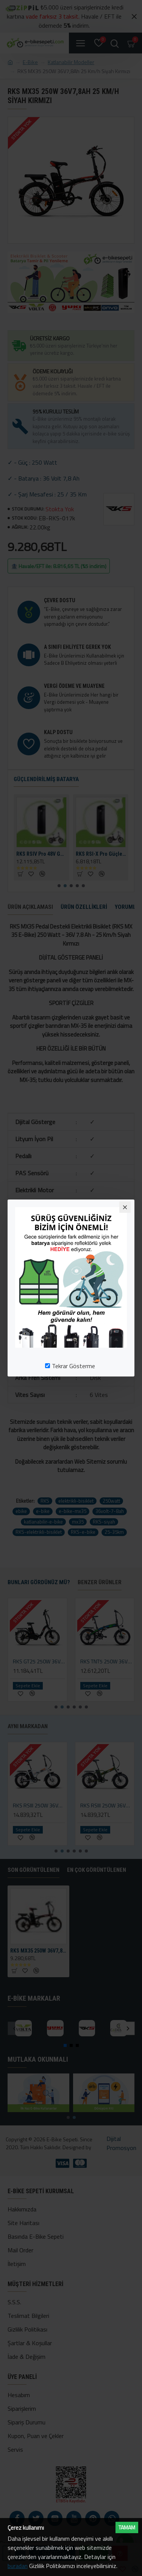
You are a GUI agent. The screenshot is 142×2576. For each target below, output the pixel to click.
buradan (18, 2565)
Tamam (127, 2527)
